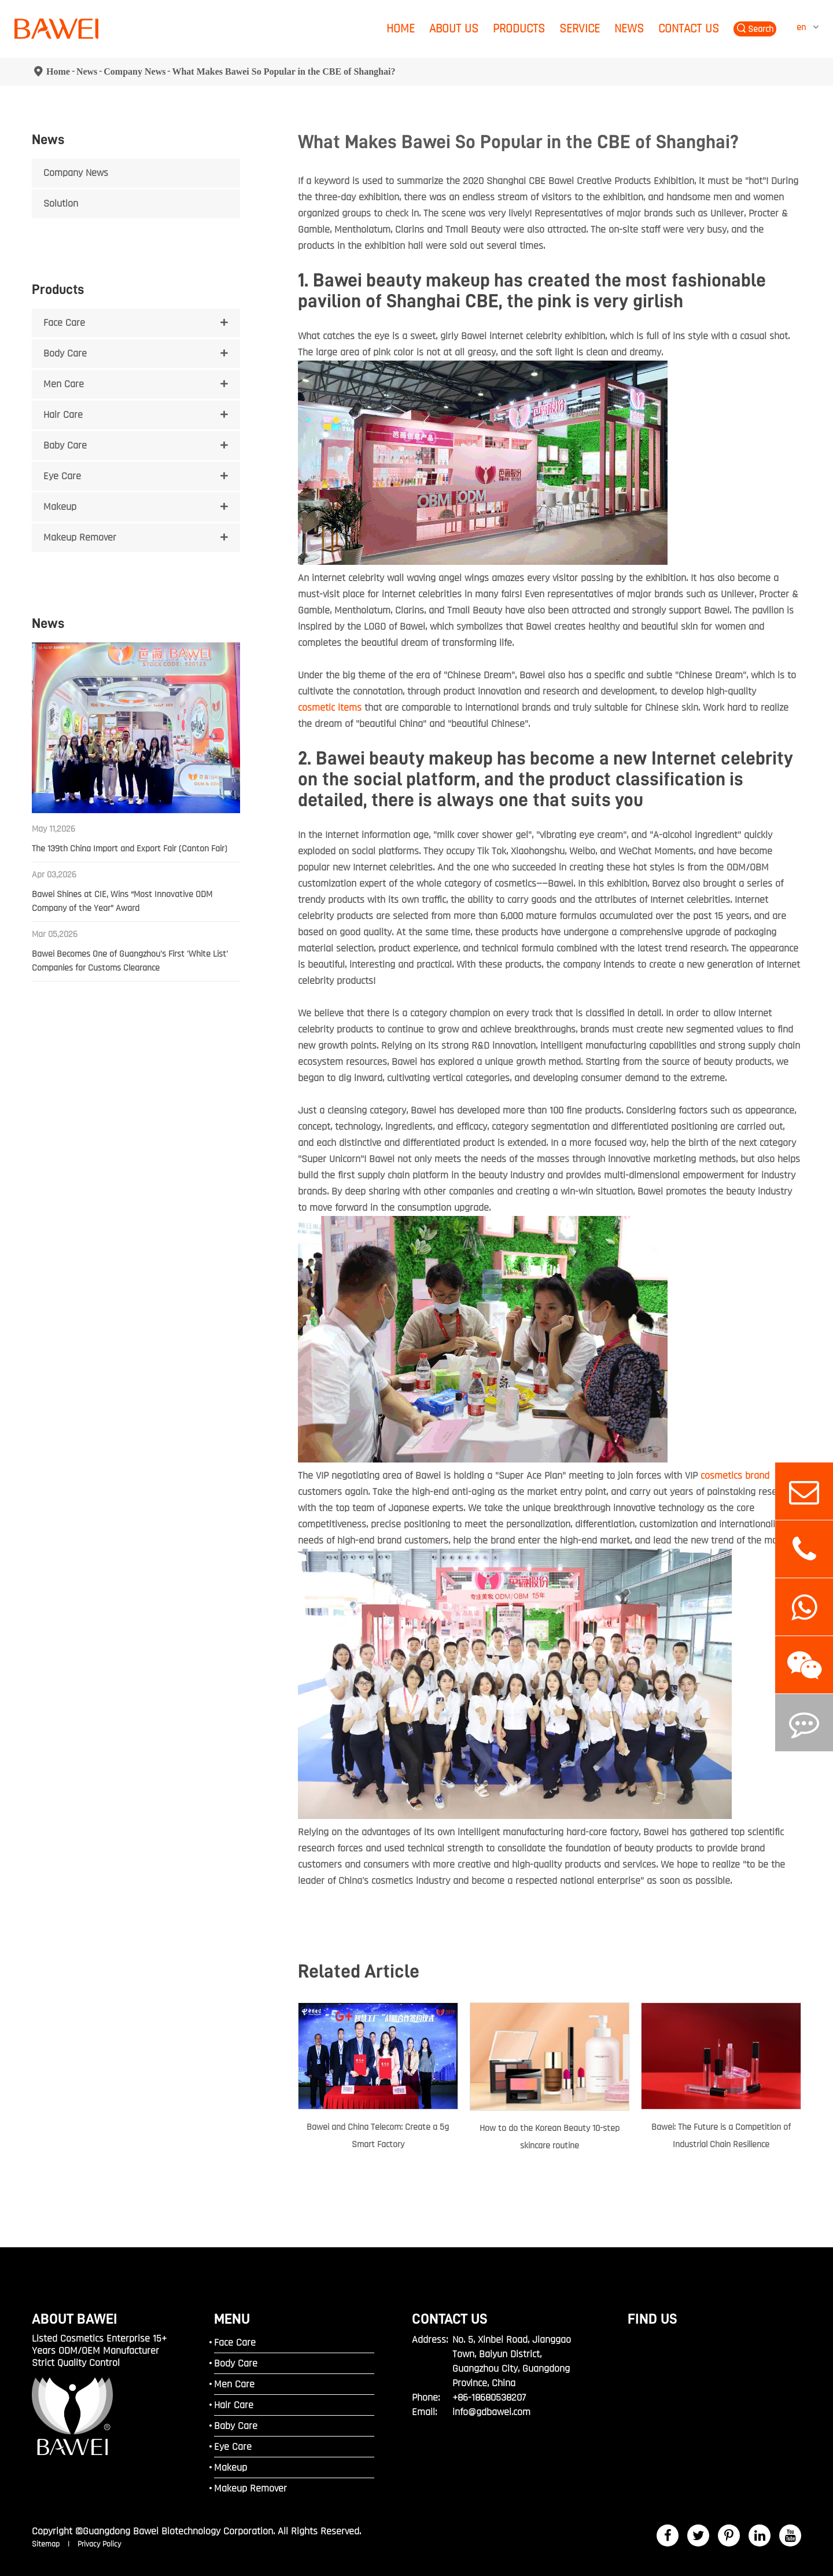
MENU (232, 2319)
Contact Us (688, 28)
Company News (134, 71)
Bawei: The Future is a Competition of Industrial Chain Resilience (721, 2136)
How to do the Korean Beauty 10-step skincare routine (550, 2137)
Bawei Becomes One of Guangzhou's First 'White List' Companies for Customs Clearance (130, 961)
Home (400, 28)
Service (579, 28)
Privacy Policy (99, 2544)
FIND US (652, 2319)
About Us (453, 28)
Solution (60, 203)
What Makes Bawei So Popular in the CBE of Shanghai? (283, 71)
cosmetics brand (735, 1475)
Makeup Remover (79, 537)
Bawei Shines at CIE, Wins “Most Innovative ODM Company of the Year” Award (122, 901)
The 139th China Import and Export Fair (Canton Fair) (129, 849)
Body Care (65, 353)
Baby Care (65, 445)
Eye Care (62, 476)
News (629, 28)
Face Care (64, 322)
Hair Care (63, 414)
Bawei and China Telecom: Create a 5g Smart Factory (378, 2136)
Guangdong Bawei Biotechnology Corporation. (179, 2531)
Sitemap (47, 2544)
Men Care (63, 384)
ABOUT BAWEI (74, 2319)
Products (519, 28)
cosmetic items (330, 707)
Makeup (59, 506)
